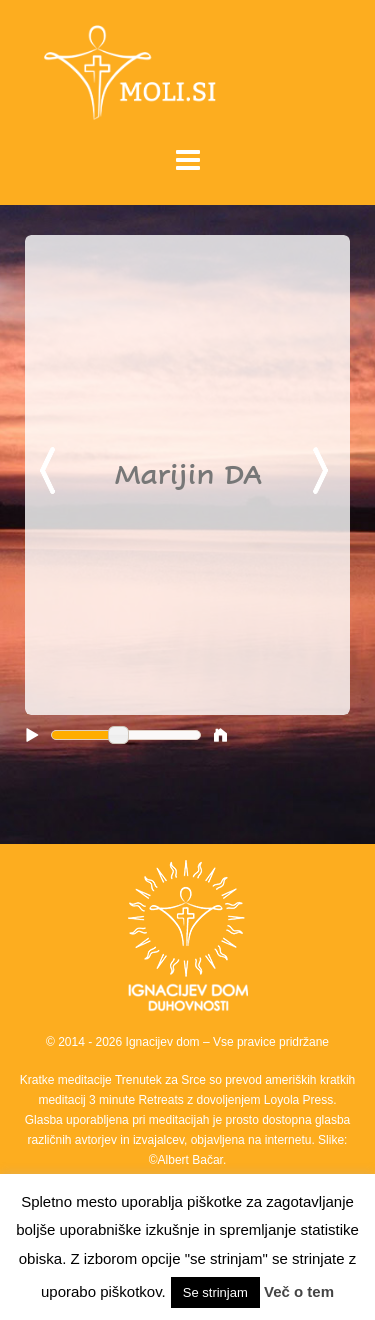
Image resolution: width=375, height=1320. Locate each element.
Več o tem (299, 1291)
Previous (51, 472)
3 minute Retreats (138, 1100)
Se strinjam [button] (215, 1292)
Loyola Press (298, 1100)
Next (324, 472)
